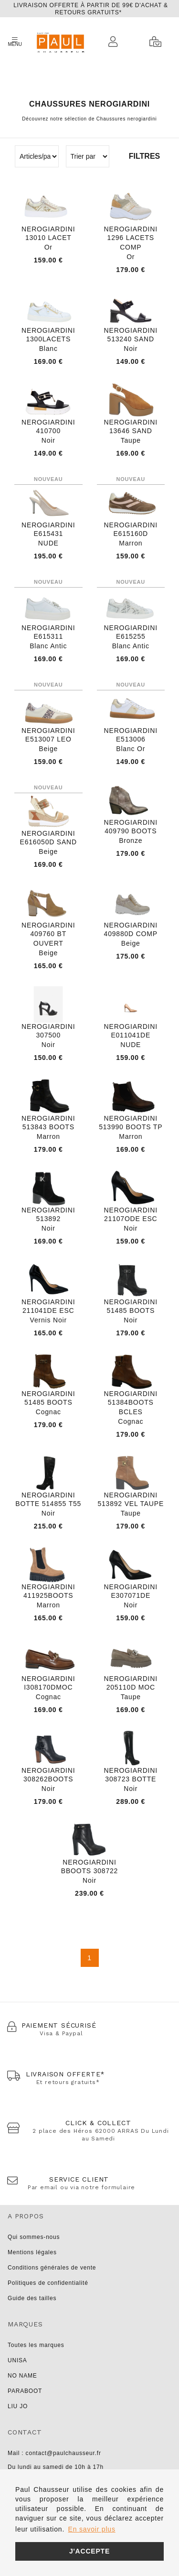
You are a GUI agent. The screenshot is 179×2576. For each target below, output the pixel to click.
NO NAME (22, 2375)
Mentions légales (32, 2252)
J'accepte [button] (89, 2551)
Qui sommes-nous (34, 2237)
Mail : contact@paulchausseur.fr (54, 2453)
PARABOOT (25, 2391)
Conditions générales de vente (52, 2267)
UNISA (17, 2360)
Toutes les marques (36, 2345)
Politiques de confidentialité (48, 2283)
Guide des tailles (32, 2298)
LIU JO (18, 2406)
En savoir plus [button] (92, 2529)
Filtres (144, 156)
